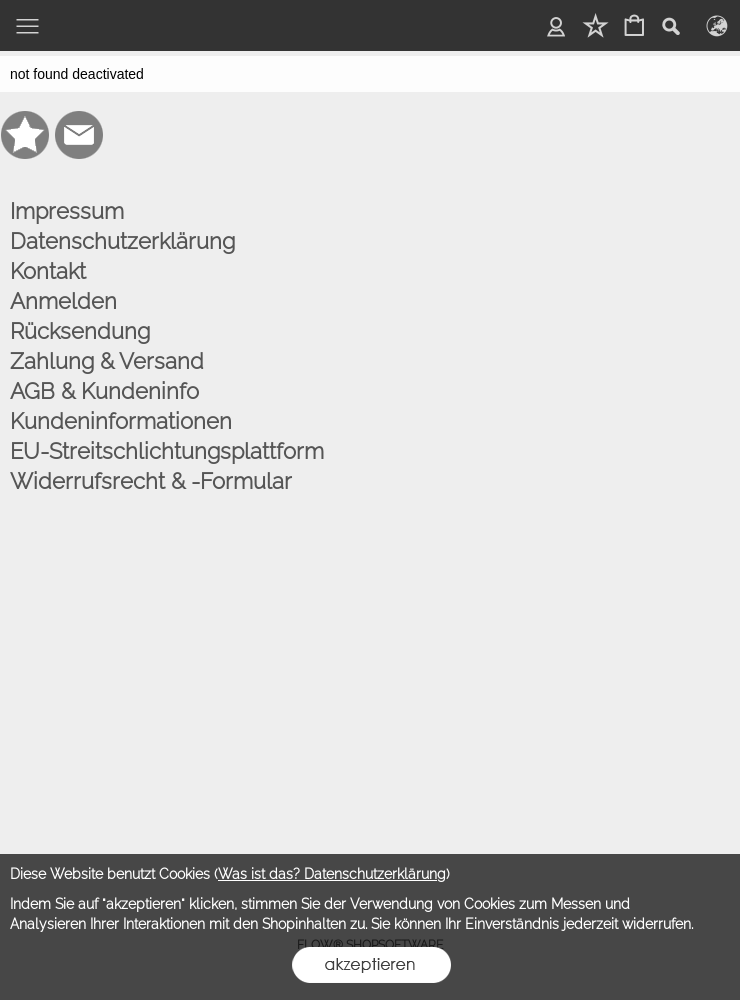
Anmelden (63, 301)
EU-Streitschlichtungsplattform (167, 451)
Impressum (67, 211)
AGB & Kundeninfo (104, 391)
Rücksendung (80, 331)
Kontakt (48, 271)
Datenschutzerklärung (122, 241)
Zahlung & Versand (107, 361)
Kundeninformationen (121, 421)
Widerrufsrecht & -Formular (151, 481)
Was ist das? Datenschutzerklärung (332, 874)
